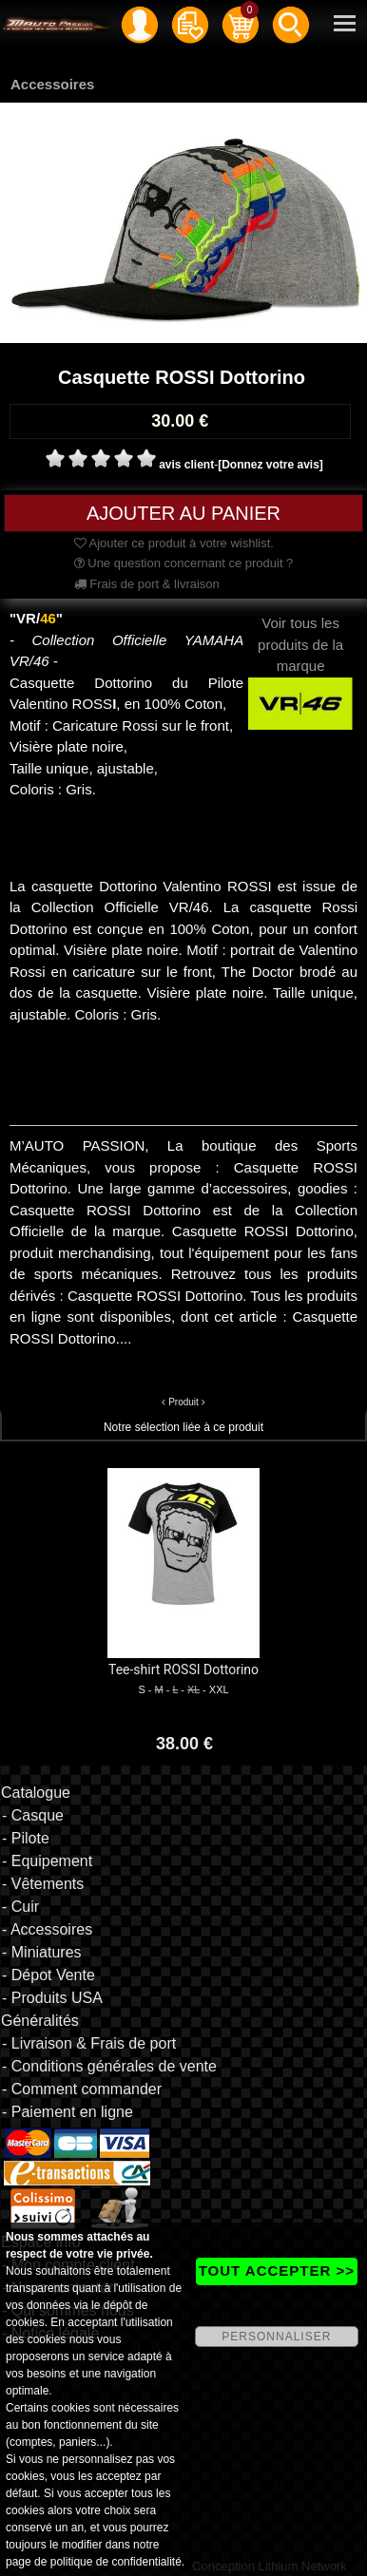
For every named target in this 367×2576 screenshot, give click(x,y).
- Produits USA (52, 1998)
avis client (186, 464)
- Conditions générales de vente (109, 2066)
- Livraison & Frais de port (89, 2043)
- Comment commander (82, 2089)
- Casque (33, 1815)
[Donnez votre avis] (270, 464)
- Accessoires (47, 1929)
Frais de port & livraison (147, 584)
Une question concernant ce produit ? (184, 563)
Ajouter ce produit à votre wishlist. (174, 543)
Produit (183, 1402)
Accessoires (52, 84)
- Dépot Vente (48, 1975)
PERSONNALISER (276, 2336)
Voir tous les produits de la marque (300, 662)
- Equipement (47, 1861)
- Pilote (25, 1838)
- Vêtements (43, 1884)
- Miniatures (42, 1952)
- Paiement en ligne (67, 2112)
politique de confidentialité (116, 2561)
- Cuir (20, 1907)
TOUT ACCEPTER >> (277, 2270)
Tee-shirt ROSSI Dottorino (183, 1669)
